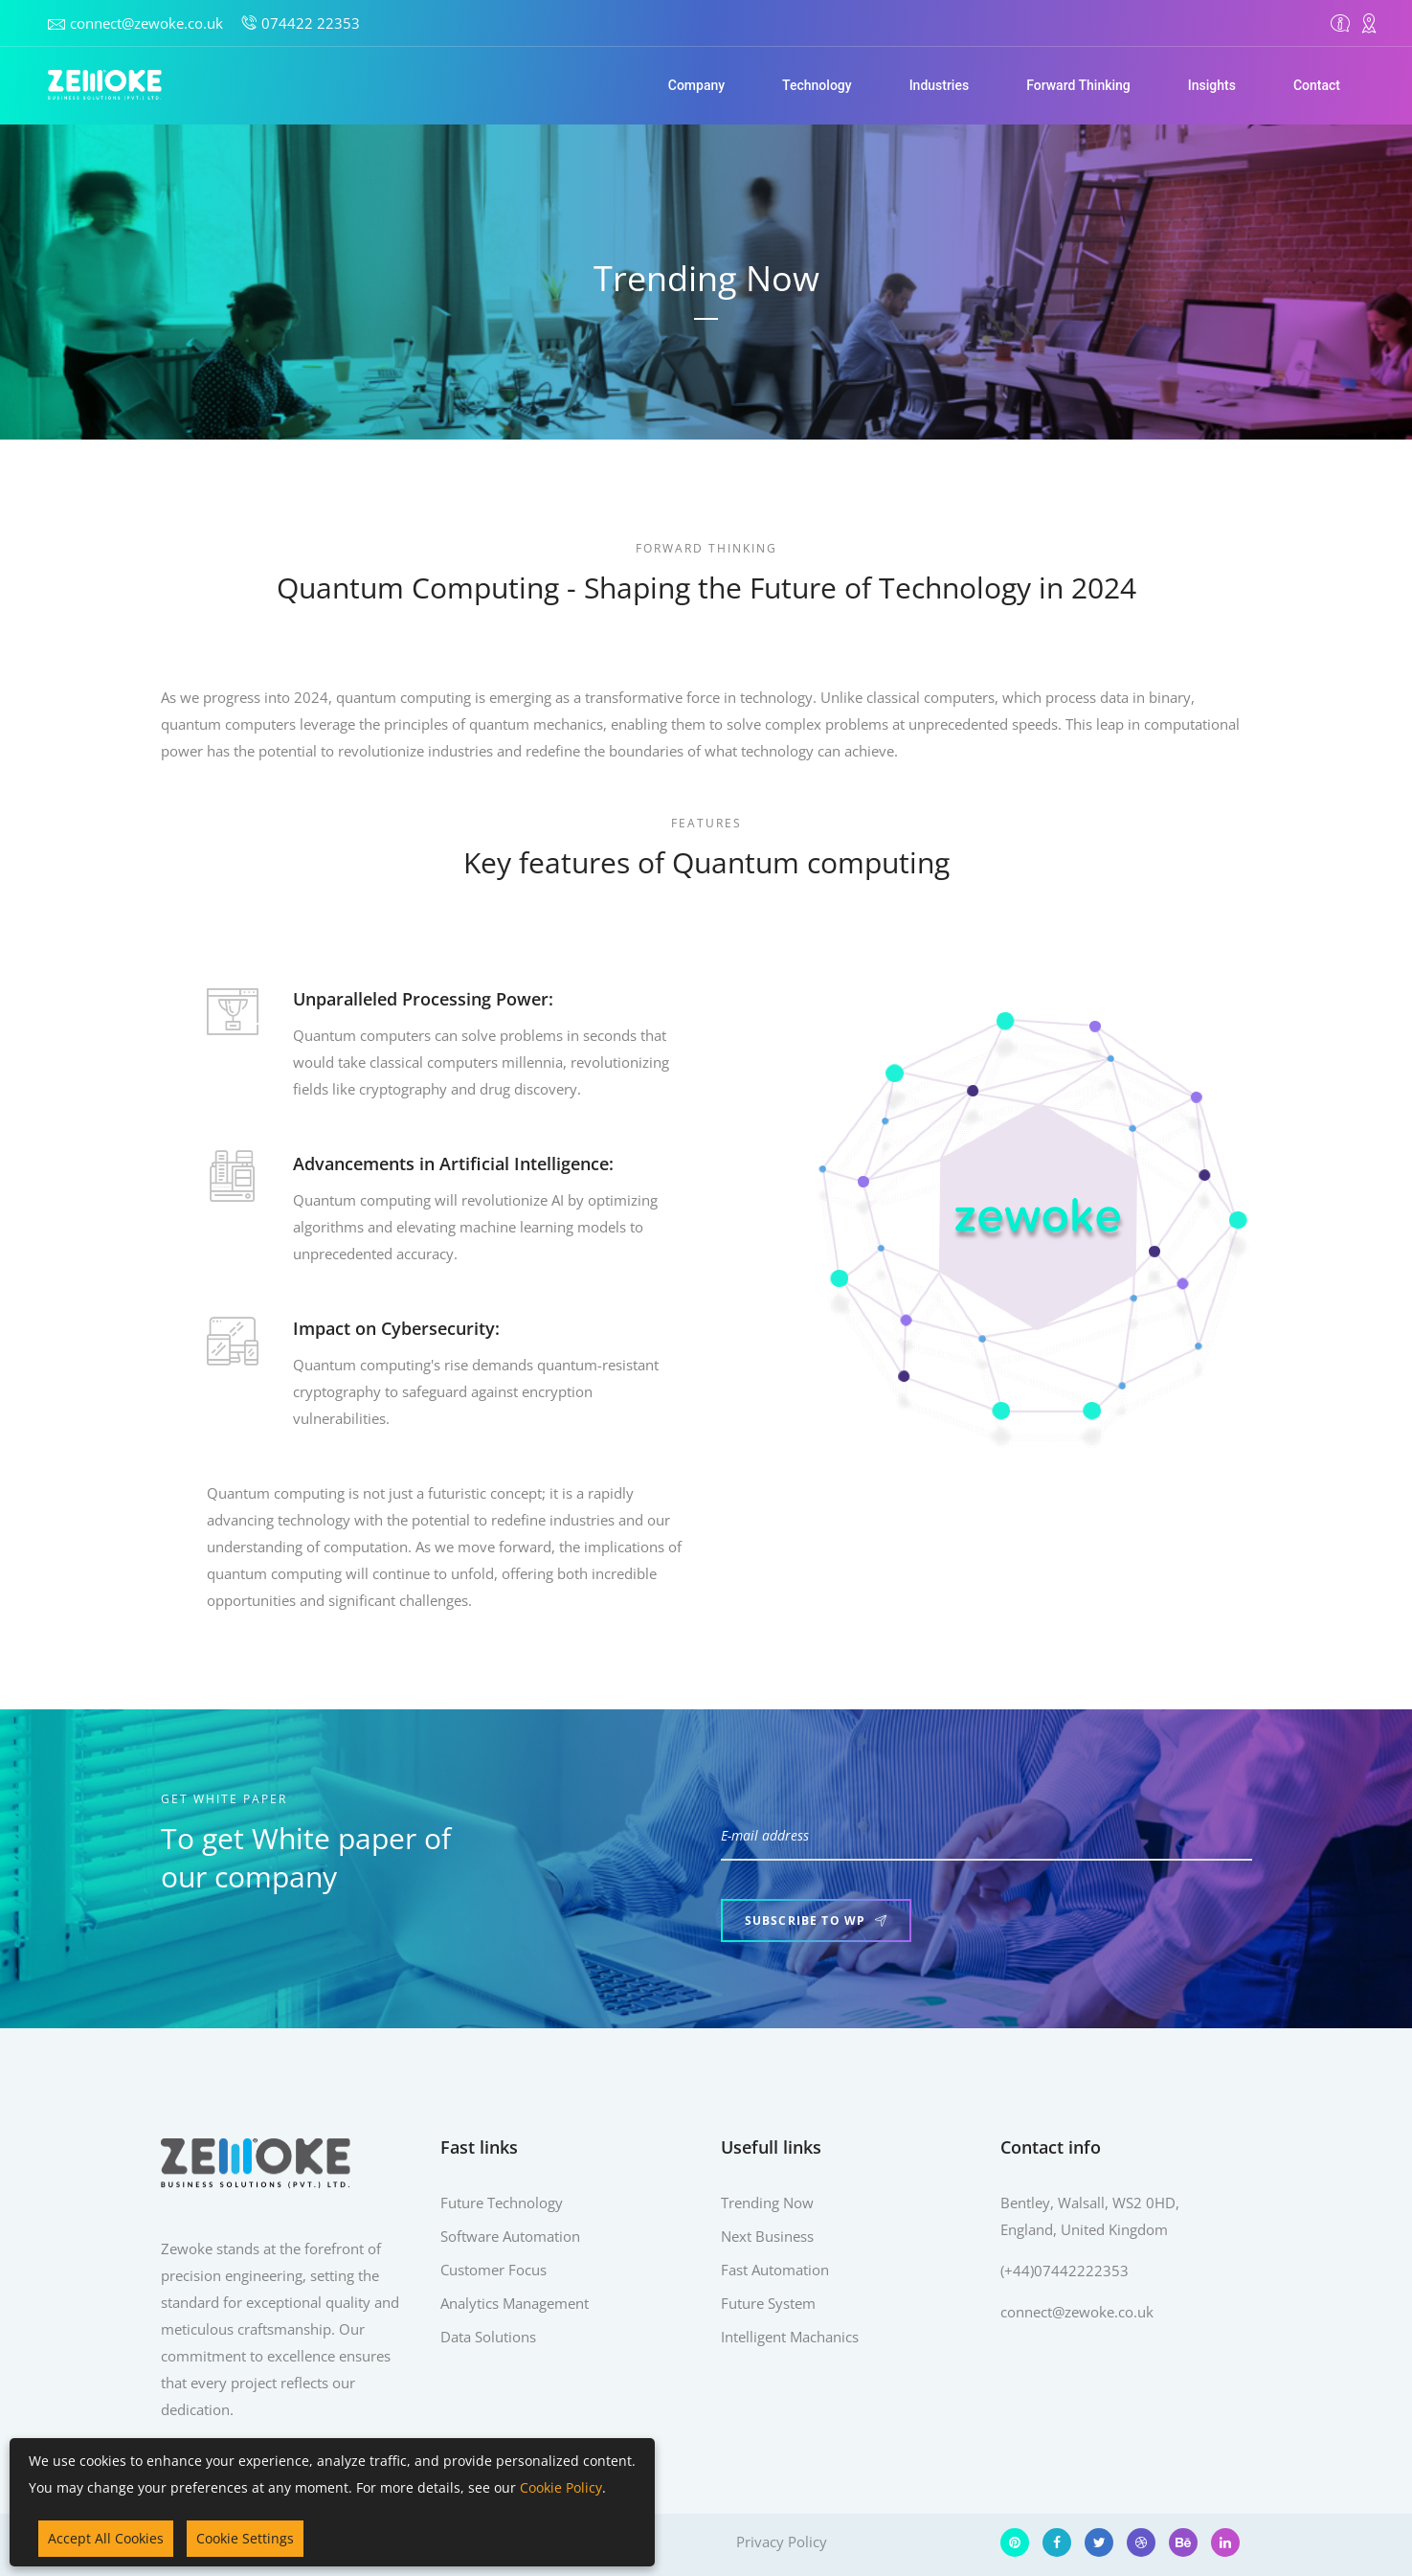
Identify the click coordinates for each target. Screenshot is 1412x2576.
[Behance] (1183, 2542)
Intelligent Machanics (790, 2336)
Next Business (767, 2236)
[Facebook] (1056, 2542)
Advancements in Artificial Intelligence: (429, 1163)
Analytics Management (514, 2303)
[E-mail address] (986, 1837)
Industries (939, 85)
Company (696, 85)
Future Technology (501, 2202)
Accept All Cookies (106, 2538)
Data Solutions (488, 2336)
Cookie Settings (245, 2538)
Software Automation (510, 2236)
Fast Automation (775, 2269)
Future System (768, 2303)
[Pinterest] (1014, 2542)
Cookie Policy (561, 2487)
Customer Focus (493, 2269)
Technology (817, 85)
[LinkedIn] (1225, 2542)
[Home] (105, 85)
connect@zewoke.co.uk (146, 23)
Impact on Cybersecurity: (372, 1328)
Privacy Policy (781, 2541)
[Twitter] (1099, 2542)
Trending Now (767, 2202)
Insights (1212, 85)
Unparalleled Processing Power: (399, 998)
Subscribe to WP (816, 1920)
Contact (1316, 85)
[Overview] (1340, 23)
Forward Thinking (1078, 85)
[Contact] (1368, 23)
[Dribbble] (1141, 2542)
